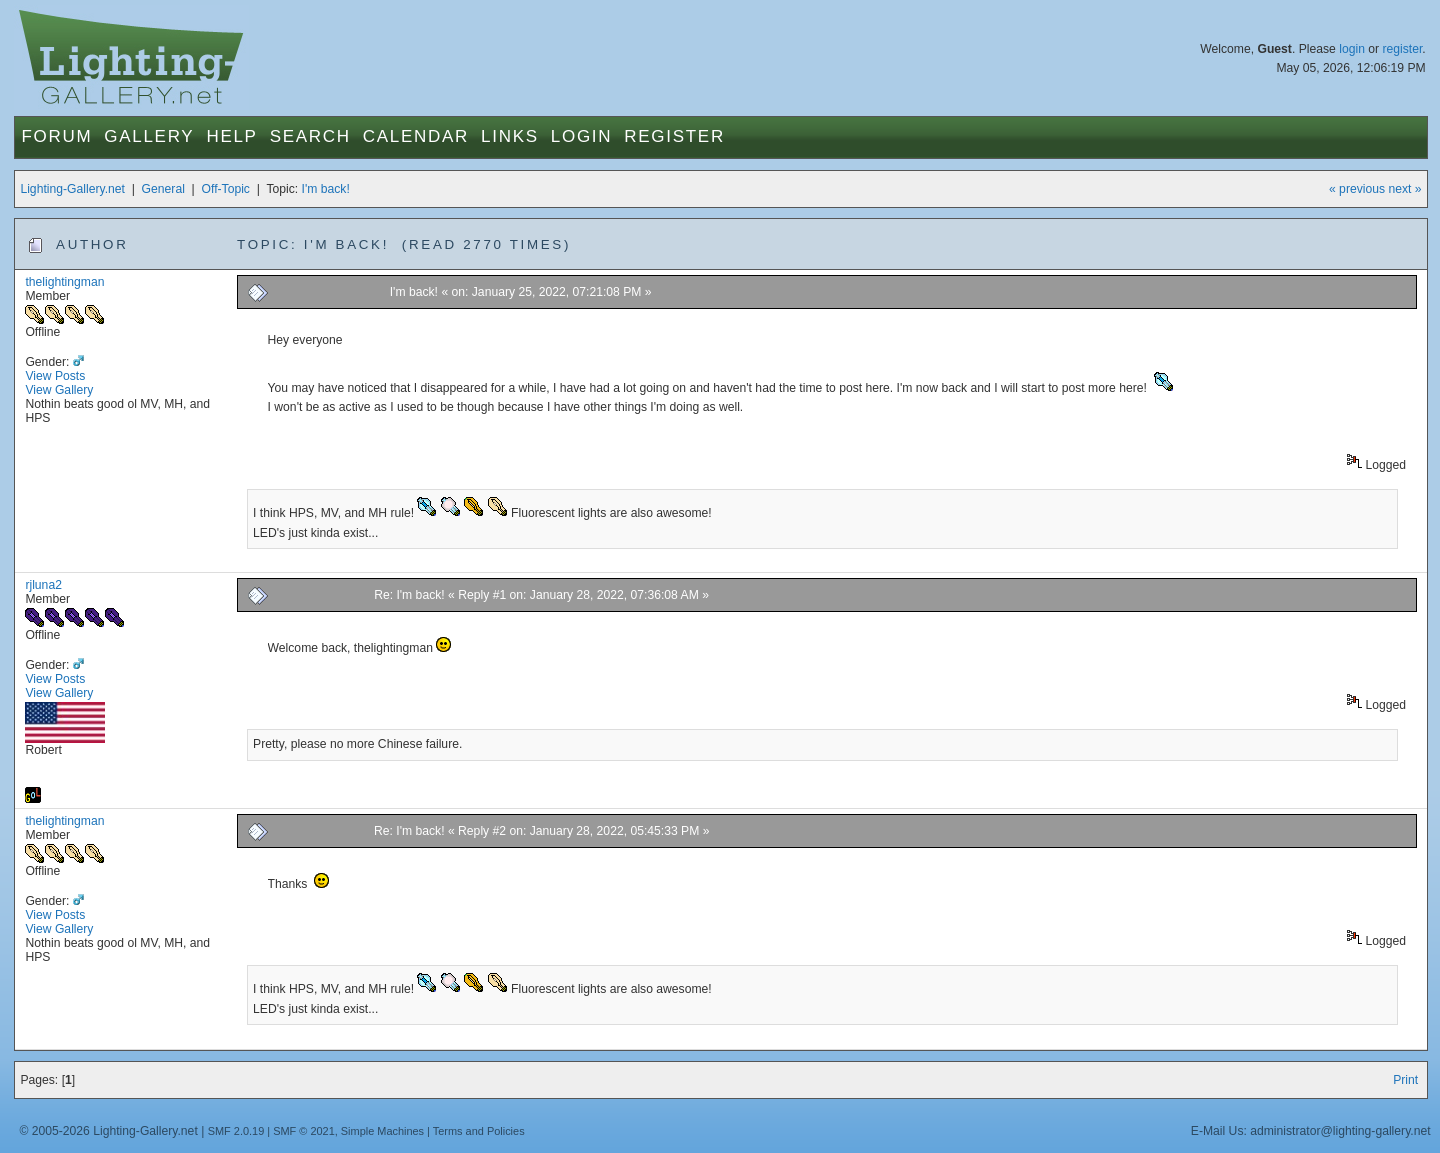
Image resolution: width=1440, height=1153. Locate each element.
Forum (56, 136)
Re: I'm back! (409, 595)
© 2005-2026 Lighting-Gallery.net (108, 1131)
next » (1404, 189)
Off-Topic (226, 189)
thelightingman (64, 282)
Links (510, 136)
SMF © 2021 (304, 1131)
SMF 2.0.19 (236, 1131)
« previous (1357, 189)
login (1352, 49)
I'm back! (326, 189)
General (163, 189)
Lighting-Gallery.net (72, 189)
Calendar (416, 136)
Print (1405, 1080)
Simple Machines (382, 1131)
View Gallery (59, 390)
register (1402, 49)
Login (581, 136)
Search (310, 136)
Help (231, 136)
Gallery (149, 136)
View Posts (55, 376)
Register (674, 136)
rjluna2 (43, 585)
